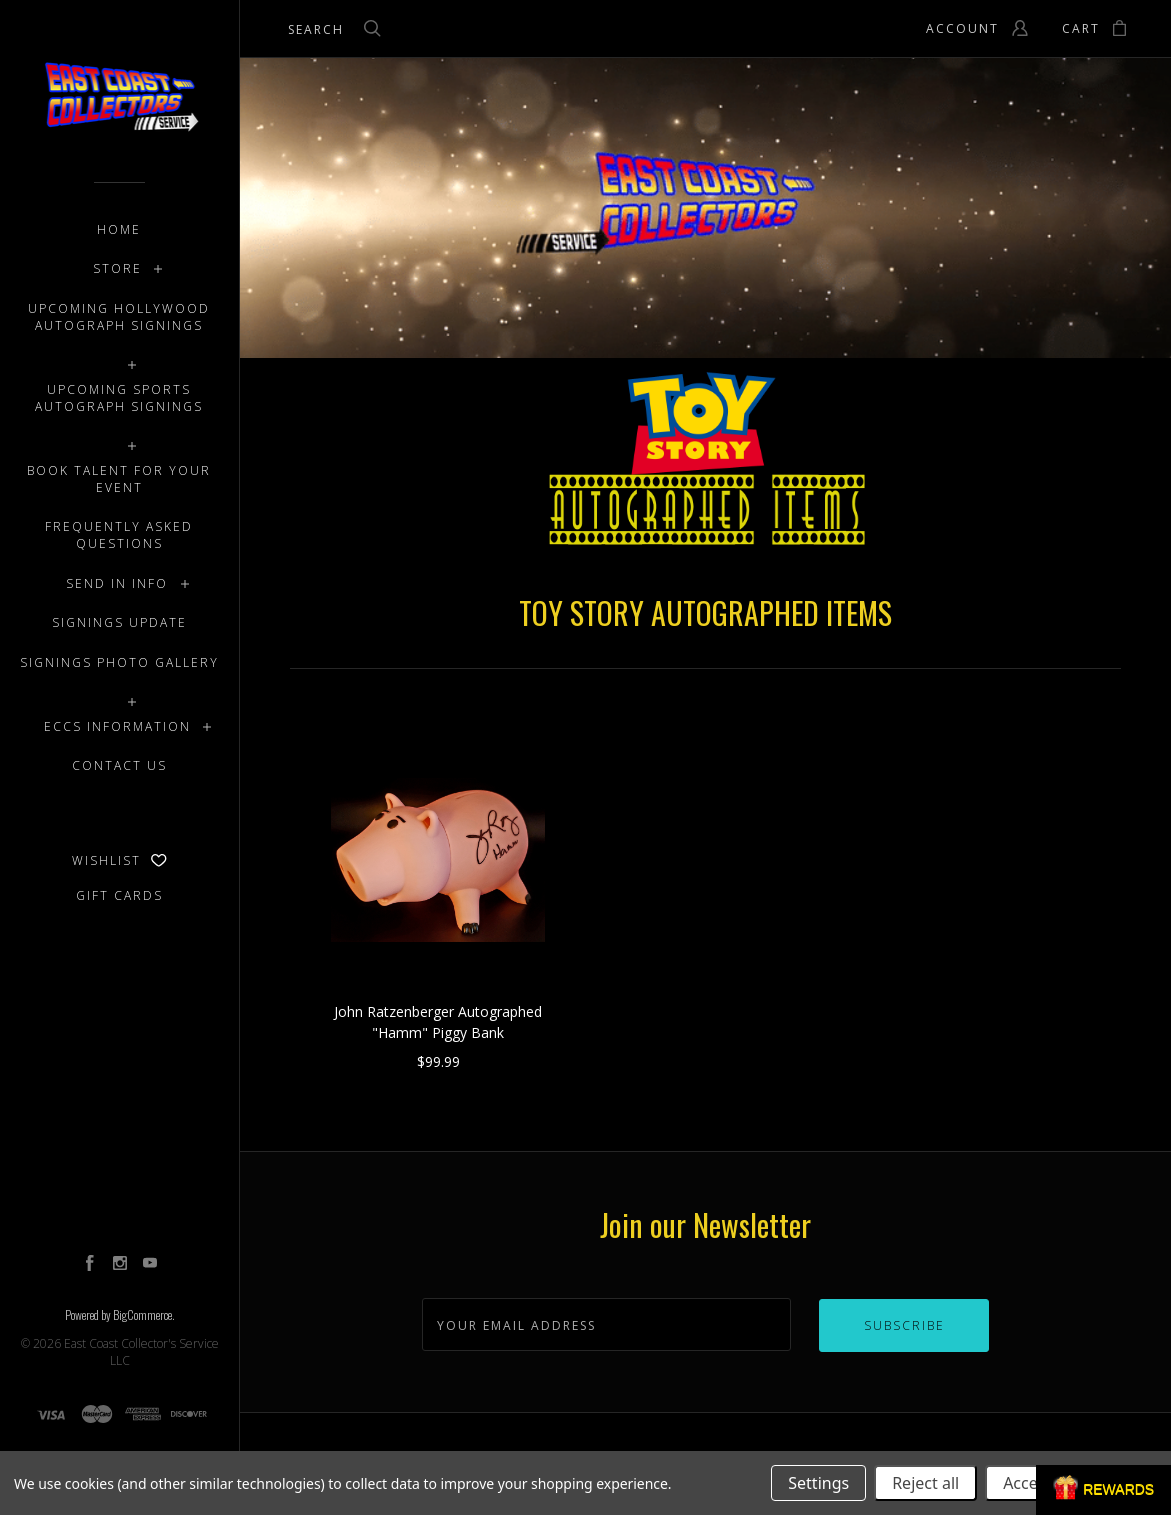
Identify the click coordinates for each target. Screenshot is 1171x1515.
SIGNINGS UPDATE (119, 622)
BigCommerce (142, 1314)
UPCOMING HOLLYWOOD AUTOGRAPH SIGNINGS (119, 317)
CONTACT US (119, 765)
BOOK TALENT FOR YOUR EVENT (119, 479)
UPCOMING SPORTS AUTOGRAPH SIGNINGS (119, 398)
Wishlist (119, 860)
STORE (117, 268)
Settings (818, 1483)
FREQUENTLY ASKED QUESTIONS (119, 535)
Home (119, 229)
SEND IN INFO (117, 583)
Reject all (925, 1483)
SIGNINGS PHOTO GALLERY (119, 662)
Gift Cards (119, 895)
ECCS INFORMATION (117, 726)
